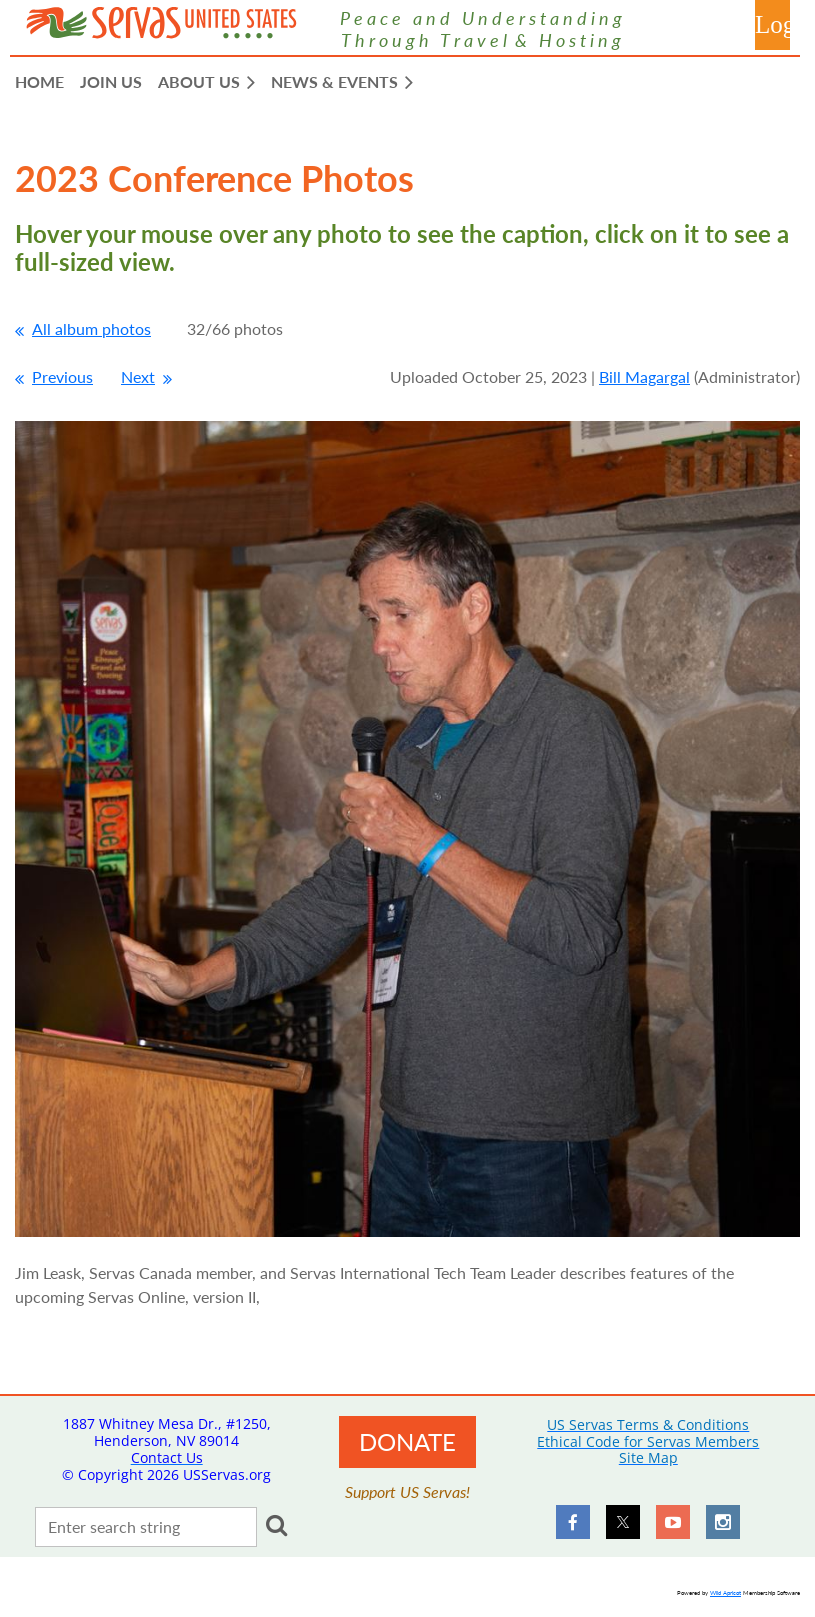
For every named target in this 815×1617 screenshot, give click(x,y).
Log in (772, 25)
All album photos (91, 328)
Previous (62, 376)
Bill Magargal (644, 376)
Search (276, 1525)
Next (138, 376)
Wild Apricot (725, 1592)
